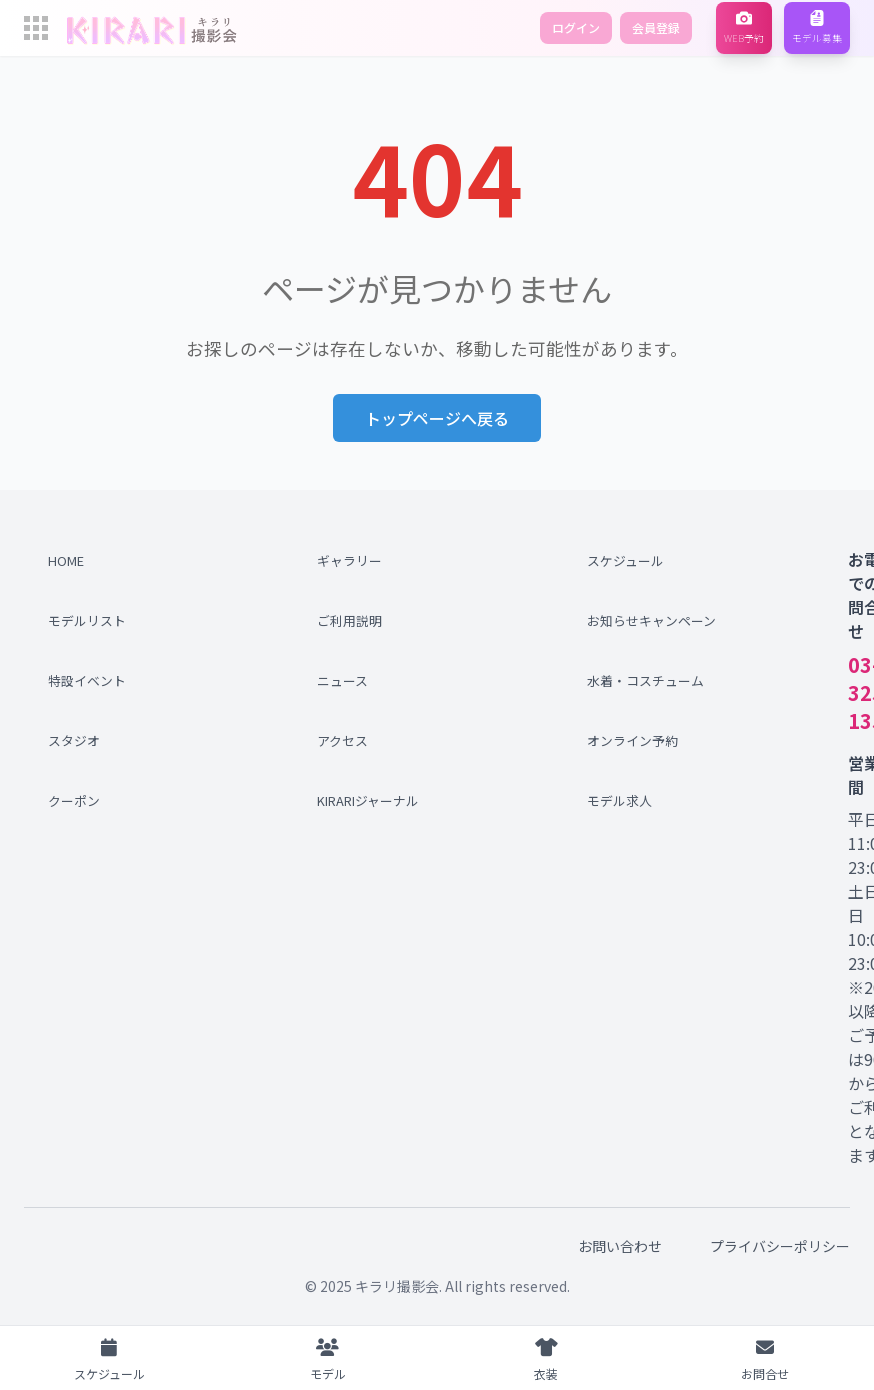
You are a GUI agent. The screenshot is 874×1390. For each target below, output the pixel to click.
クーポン (74, 800)
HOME (66, 560)
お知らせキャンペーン (647, 620)
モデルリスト (87, 620)
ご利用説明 (349, 620)
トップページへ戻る (437, 418)
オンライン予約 (632, 740)
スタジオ (74, 740)
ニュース (342, 680)
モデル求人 (619, 800)
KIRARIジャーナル (368, 800)
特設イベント (87, 680)
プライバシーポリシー (780, 1246)
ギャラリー (349, 560)
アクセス (342, 740)
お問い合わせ (620, 1246)
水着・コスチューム (645, 680)
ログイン (576, 27)
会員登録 (656, 27)
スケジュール (625, 560)
